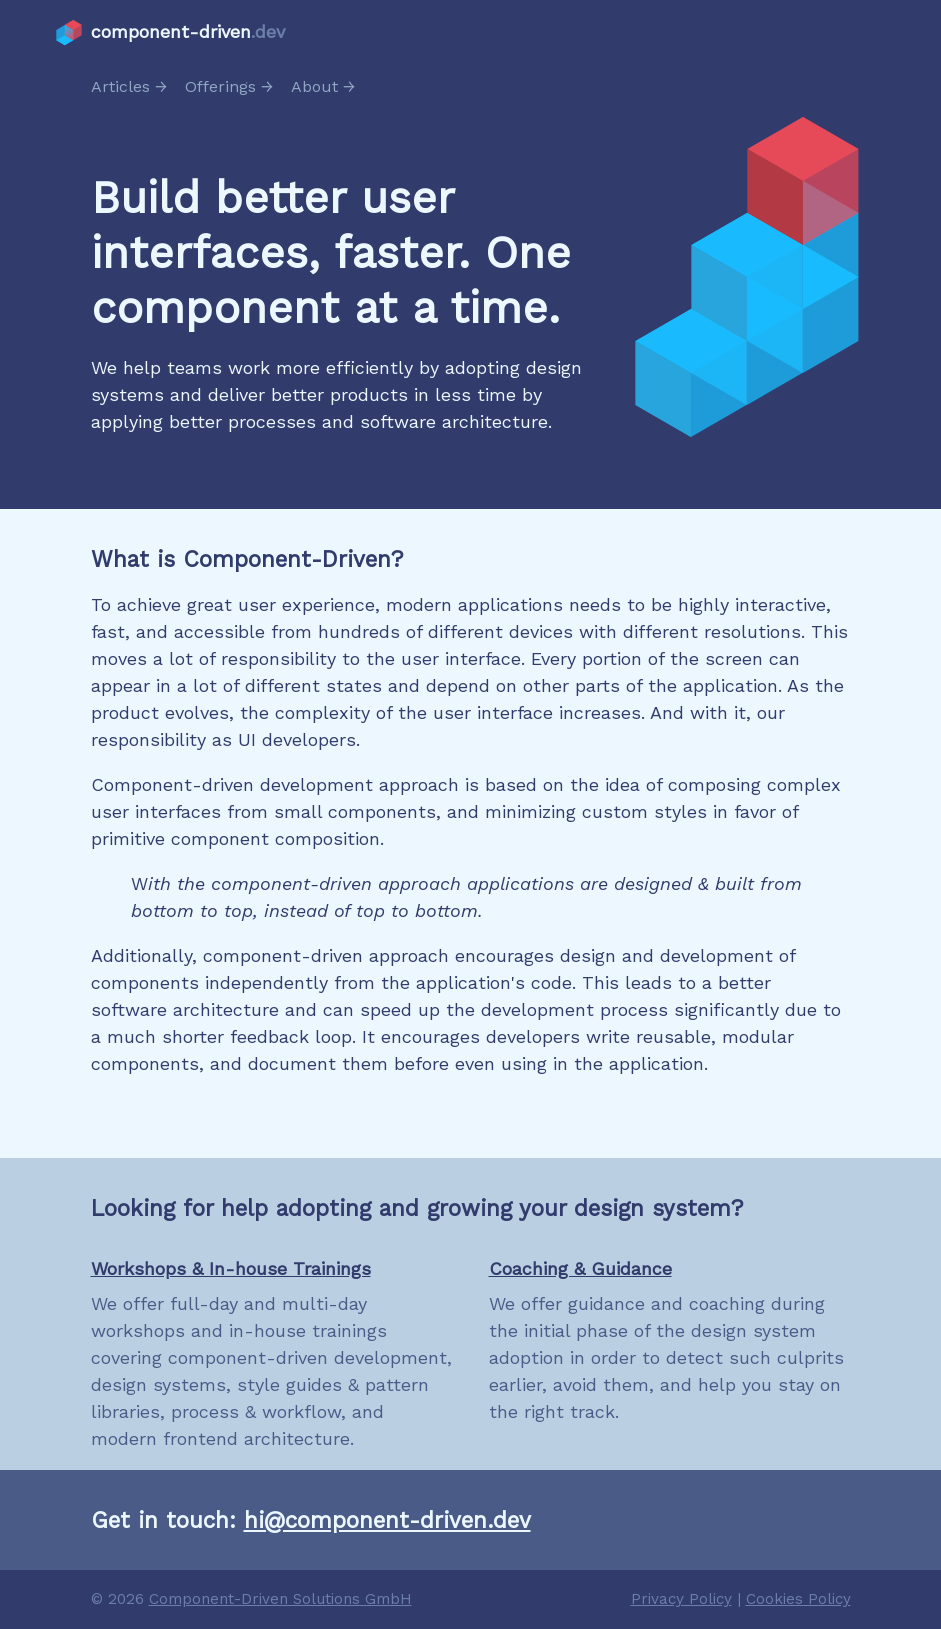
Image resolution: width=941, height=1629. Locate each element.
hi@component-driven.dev (387, 1520)
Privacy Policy (681, 1599)
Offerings (220, 86)
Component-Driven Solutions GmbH (280, 1599)
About (314, 86)
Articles (120, 86)
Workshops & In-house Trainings (231, 1268)
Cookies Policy (798, 1599)
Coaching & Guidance (580, 1268)
